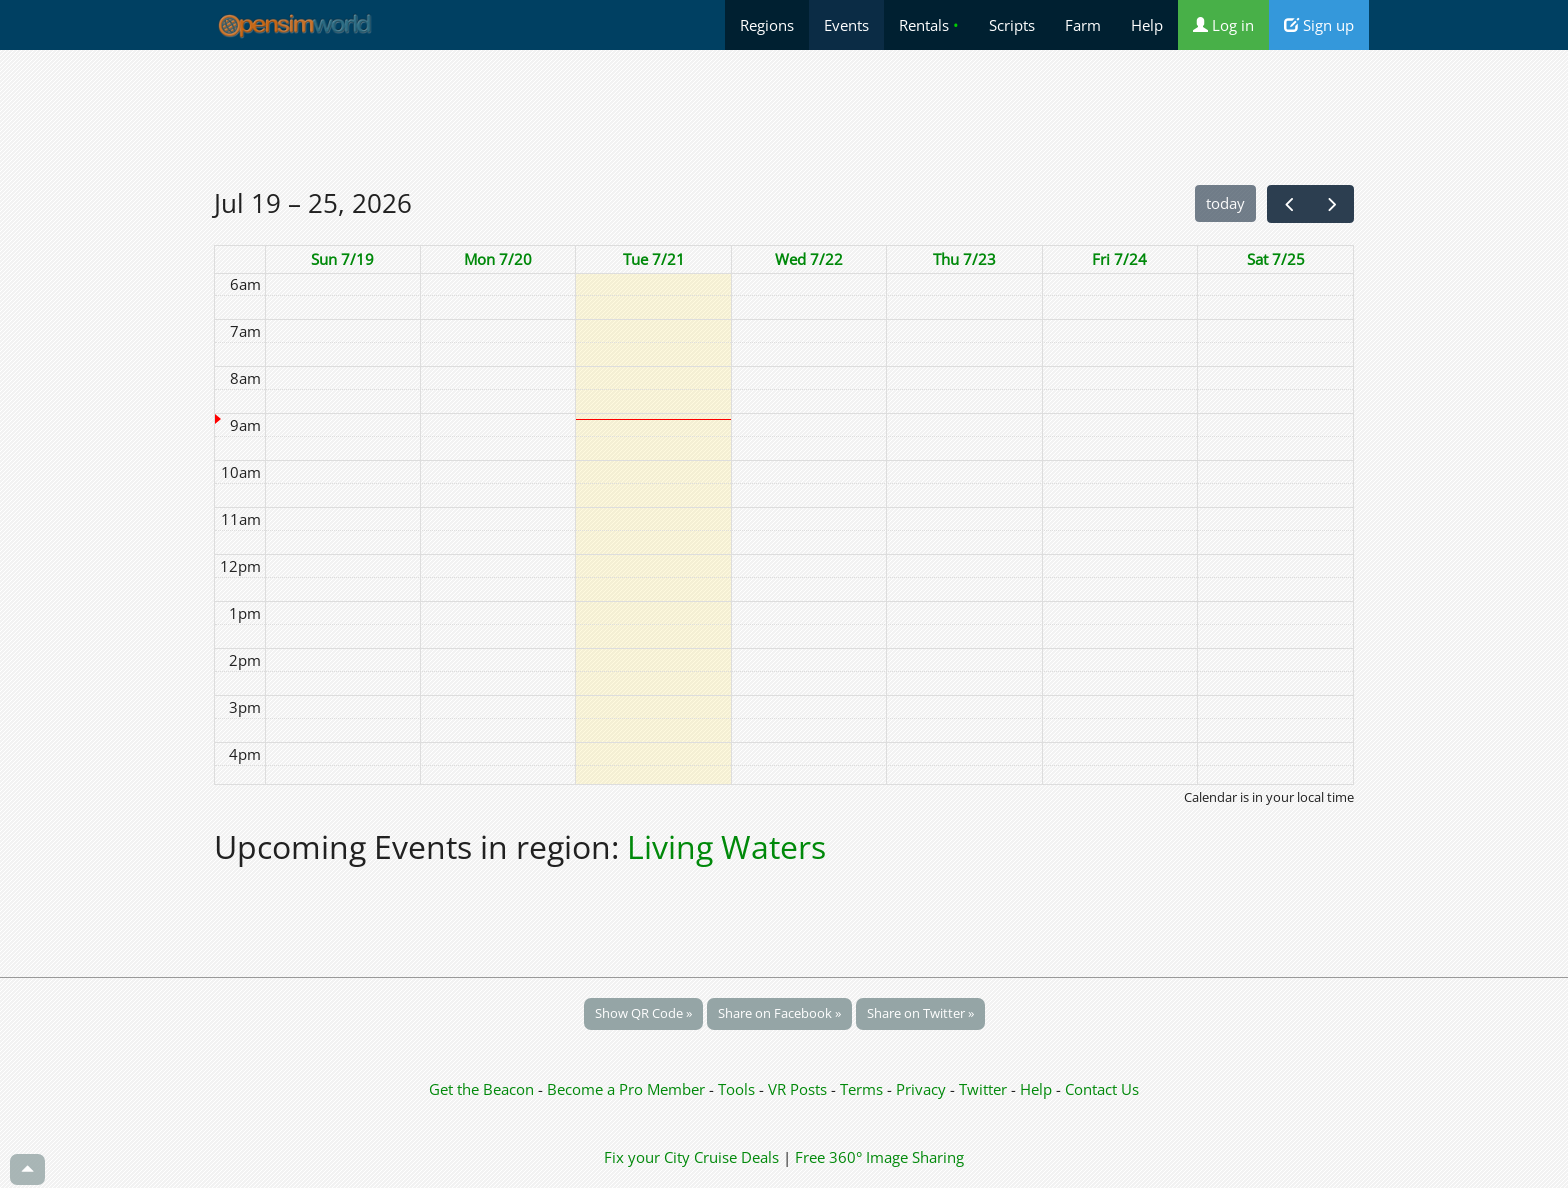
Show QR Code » (643, 1013)
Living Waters (726, 846)
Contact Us (1102, 1089)
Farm (1083, 25)
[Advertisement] (784, 117)
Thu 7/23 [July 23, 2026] (964, 259)
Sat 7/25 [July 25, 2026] (1276, 259)
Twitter (983, 1089)
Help (1147, 25)
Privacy (921, 1089)
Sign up (1319, 25)
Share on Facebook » (779, 1013)
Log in (1223, 25)
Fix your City (647, 1157)
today (1225, 203)
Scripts (1012, 25)
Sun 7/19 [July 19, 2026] (342, 259)
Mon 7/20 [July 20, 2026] (498, 259)
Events (846, 25)
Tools (738, 1089)
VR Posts (799, 1089)
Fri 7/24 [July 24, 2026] (1119, 259)
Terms (863, 1089)
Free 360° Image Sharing (879, 1157)
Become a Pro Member (628, 1089)
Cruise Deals (736, 1157)
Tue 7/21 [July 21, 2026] (654, 259)
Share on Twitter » (920, 1013)
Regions (767, 25)
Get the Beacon (481, 1089)
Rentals (929, 25)
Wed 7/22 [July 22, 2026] (809, 259)
